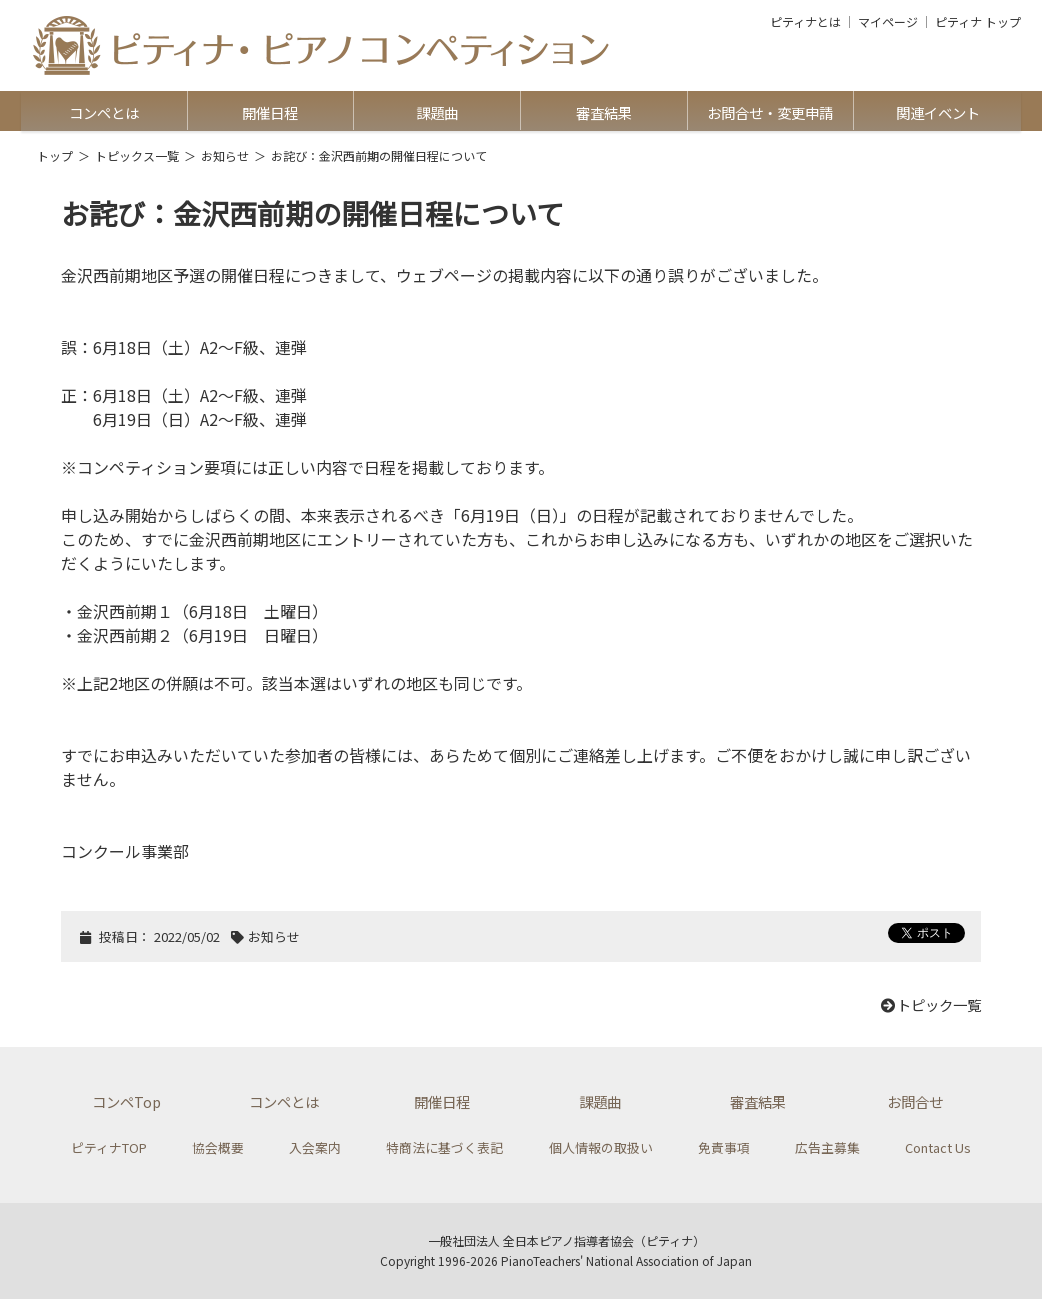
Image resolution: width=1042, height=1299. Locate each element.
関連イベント (938, 112)
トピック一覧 (930, 1004)
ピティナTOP (109, 1147)
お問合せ (915, 1101)
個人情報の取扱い (601, 1147)
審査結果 (604, 112)
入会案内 (315, 1147)
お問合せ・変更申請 (770, 112)
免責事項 (724, 1147)
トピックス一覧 (137, 155)
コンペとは (104, 112)
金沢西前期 (101, 275)
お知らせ (225, 155)
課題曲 (437, 112)
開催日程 (270, 112)
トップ (55, 155)
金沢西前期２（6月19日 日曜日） (202, 635)
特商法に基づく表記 (444, 1147)
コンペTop (126, 1101)
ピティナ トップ (978, 22)
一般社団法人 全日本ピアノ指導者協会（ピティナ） (566, 1240)
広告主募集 (827, 1147)
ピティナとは (805, 22)
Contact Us (938, 1147)
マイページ (888, 22)
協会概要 (218, 1147)
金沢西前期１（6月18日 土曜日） (202, 611)
